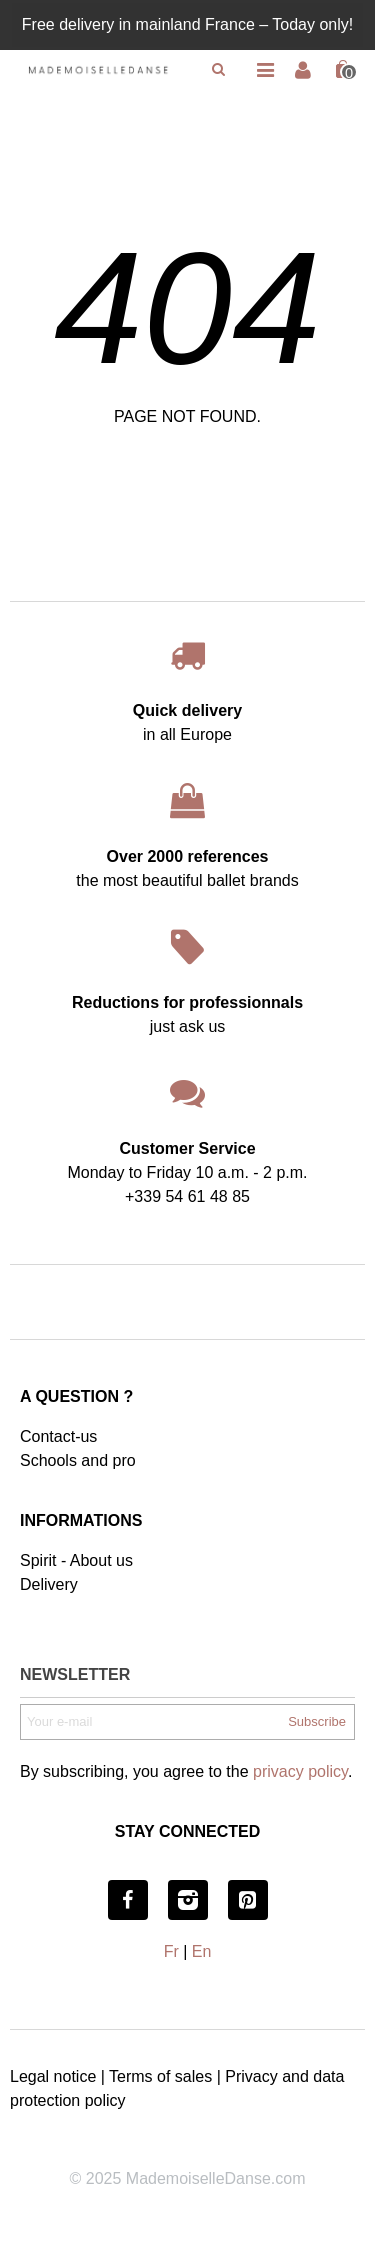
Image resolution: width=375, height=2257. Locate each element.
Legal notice (53, 2076)
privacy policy (300, 1771)
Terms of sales (160, 2076)
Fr (171, 1951)
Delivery (49, 1584)
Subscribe (317, 1721)
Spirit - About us (76, 1560)
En (202, 1951)
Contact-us (58, 1436)
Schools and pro (78, 1460)
